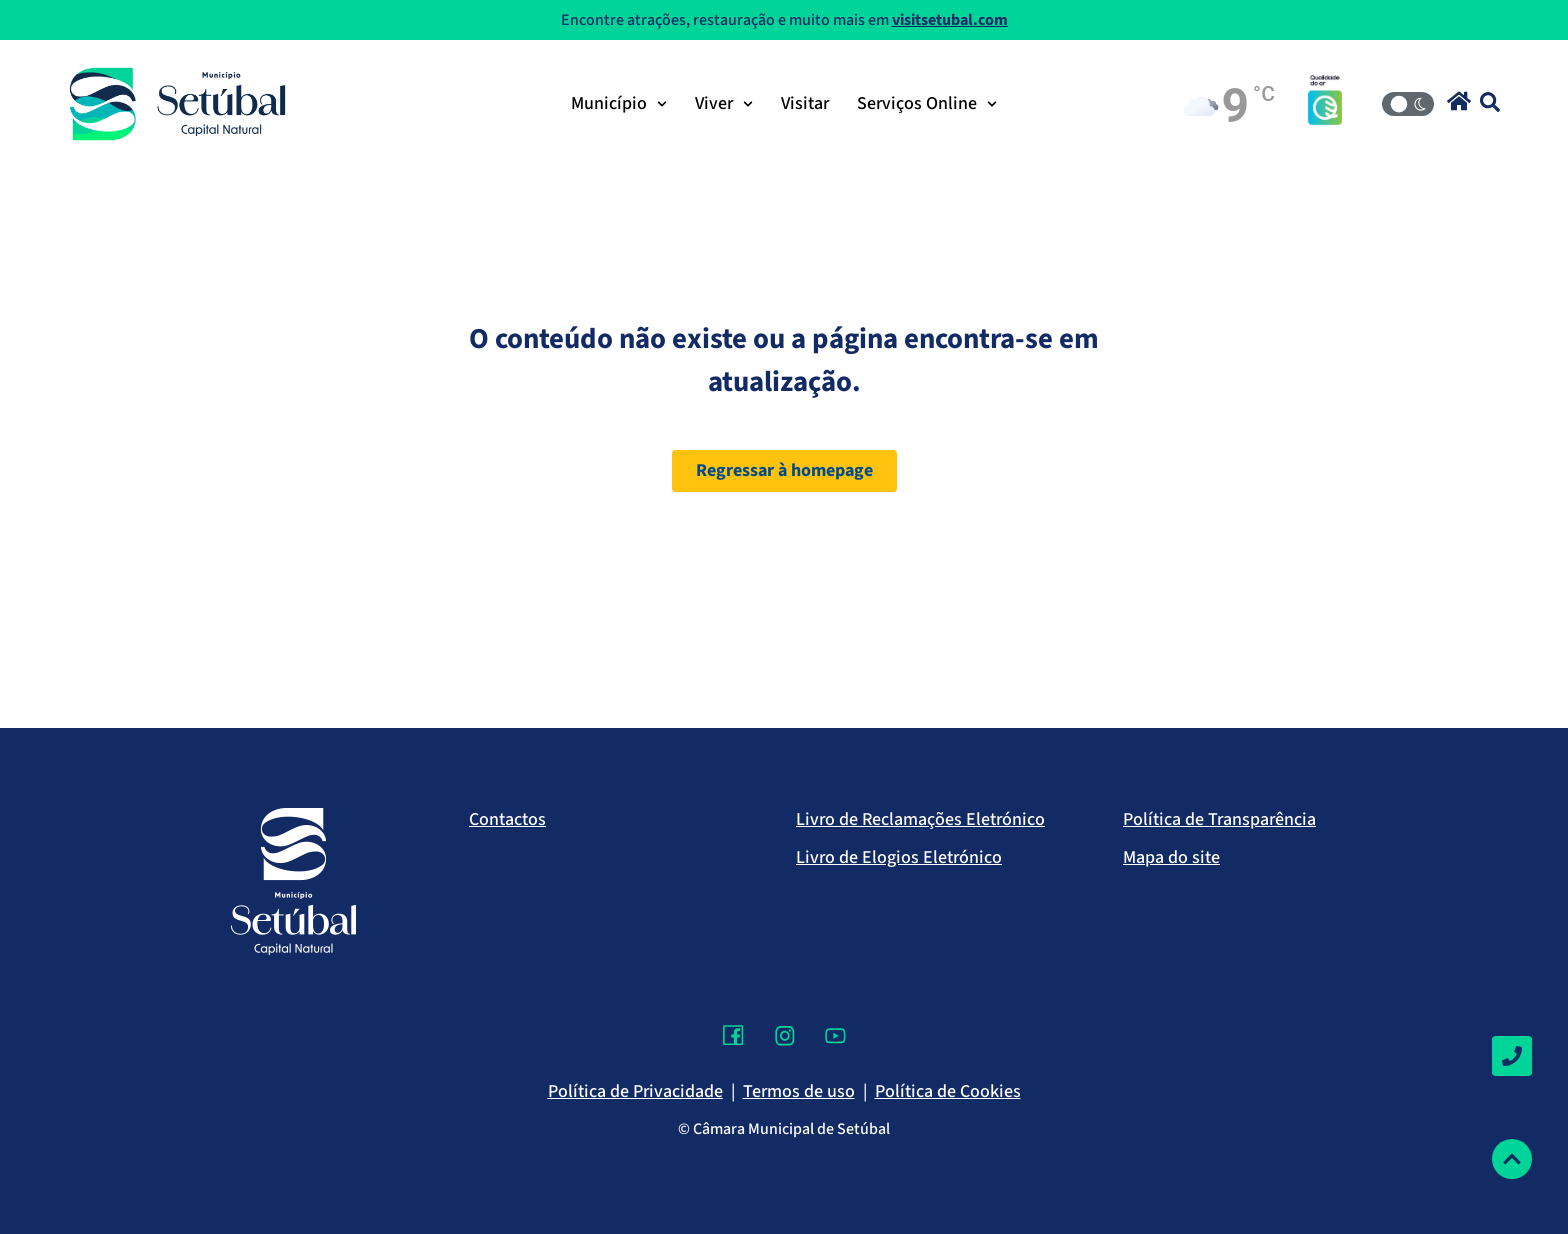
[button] (1459, 101)
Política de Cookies (948, 1091)
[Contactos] (1512, 1056)
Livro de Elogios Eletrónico (899, 857)
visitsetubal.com (950, 20)
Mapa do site (1171, 857)
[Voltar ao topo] (1512, 1159)
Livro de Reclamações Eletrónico (920, 819)
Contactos (507, 819)
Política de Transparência (1219, 819)
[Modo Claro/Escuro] (1408, 104)
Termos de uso (799, 1091)
